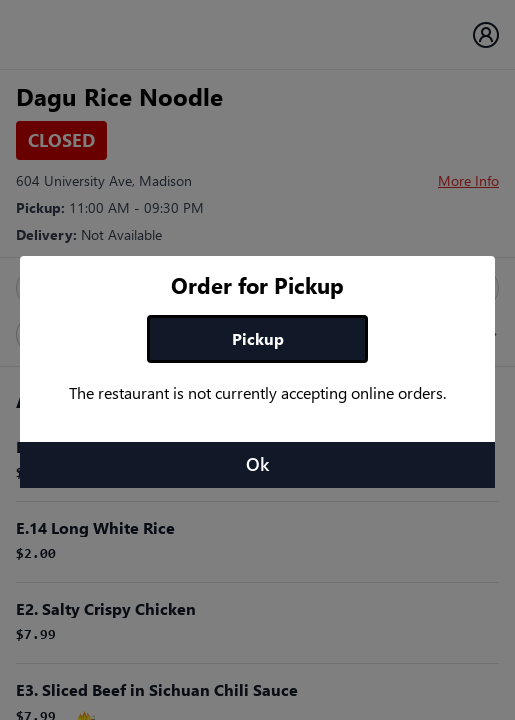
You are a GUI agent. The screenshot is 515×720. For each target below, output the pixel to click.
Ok (257, 464)
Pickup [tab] (258, 338)
